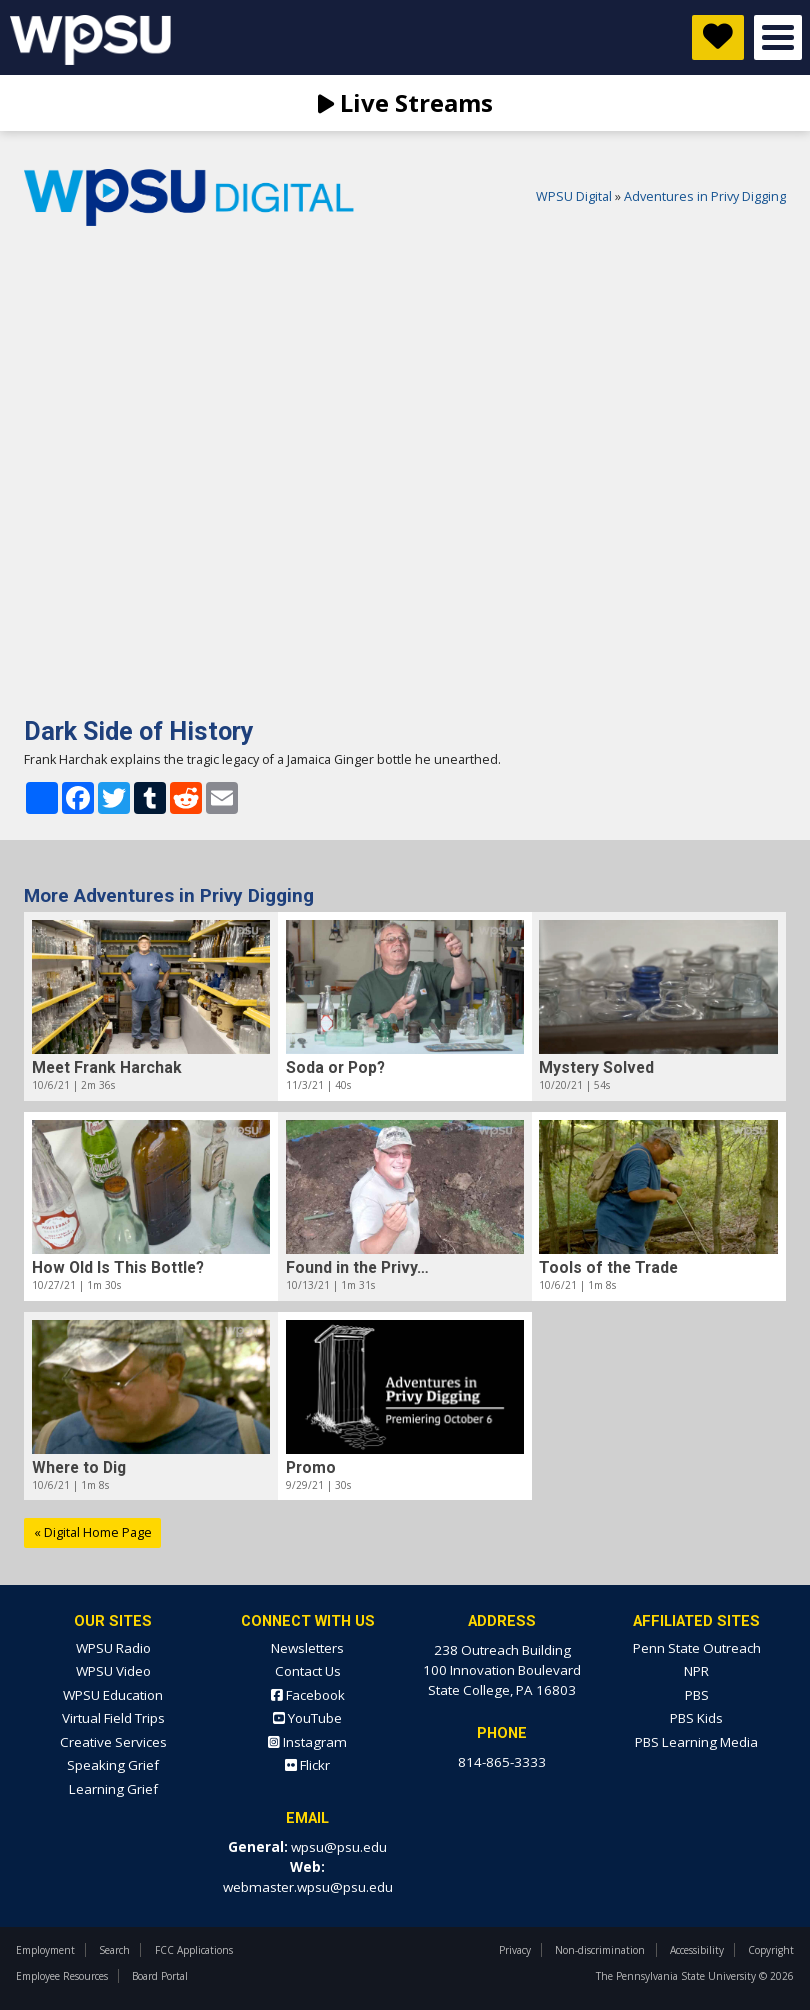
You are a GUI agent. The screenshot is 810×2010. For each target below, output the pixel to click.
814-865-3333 (502, 1762)
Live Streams (405, 102)
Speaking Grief (113, 1765)
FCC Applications (194, 1950)
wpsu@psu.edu (339, 1847)
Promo (311, 1467)
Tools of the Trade (608, 1267)
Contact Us (308, 1671)
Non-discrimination (600, 1950)
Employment (45, 1950)
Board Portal (160, 1976)
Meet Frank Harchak (107, 1067)
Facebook (308, 1695)
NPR (696, 1671)
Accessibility (697, 1950)
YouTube (307, 1718)
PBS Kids (696, 1718)
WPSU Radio (113, 1648)
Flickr (307, 1765)
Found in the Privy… (357, 1267)
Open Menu (778, 37)
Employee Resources (62, 1976)
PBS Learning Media (696, 1742)
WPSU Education (113, 1695)
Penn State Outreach (697, 1648)
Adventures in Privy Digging (705, 196)
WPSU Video (113, 1671)
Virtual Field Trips (113, 1718)
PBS (697, 1695)
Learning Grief (113, 1789)
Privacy (515, 1950)
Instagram (307, 1742)
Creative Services (113, 1742)
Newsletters (307, 1648)
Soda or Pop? (335, 1067)
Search (114, 1950)
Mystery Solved (596, 1067)
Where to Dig (79, 1467)
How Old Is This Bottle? (118, 1267)
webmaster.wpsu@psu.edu (308, 1887)
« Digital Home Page (93, 1532)
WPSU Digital (574, 196)
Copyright (771, 1950)
